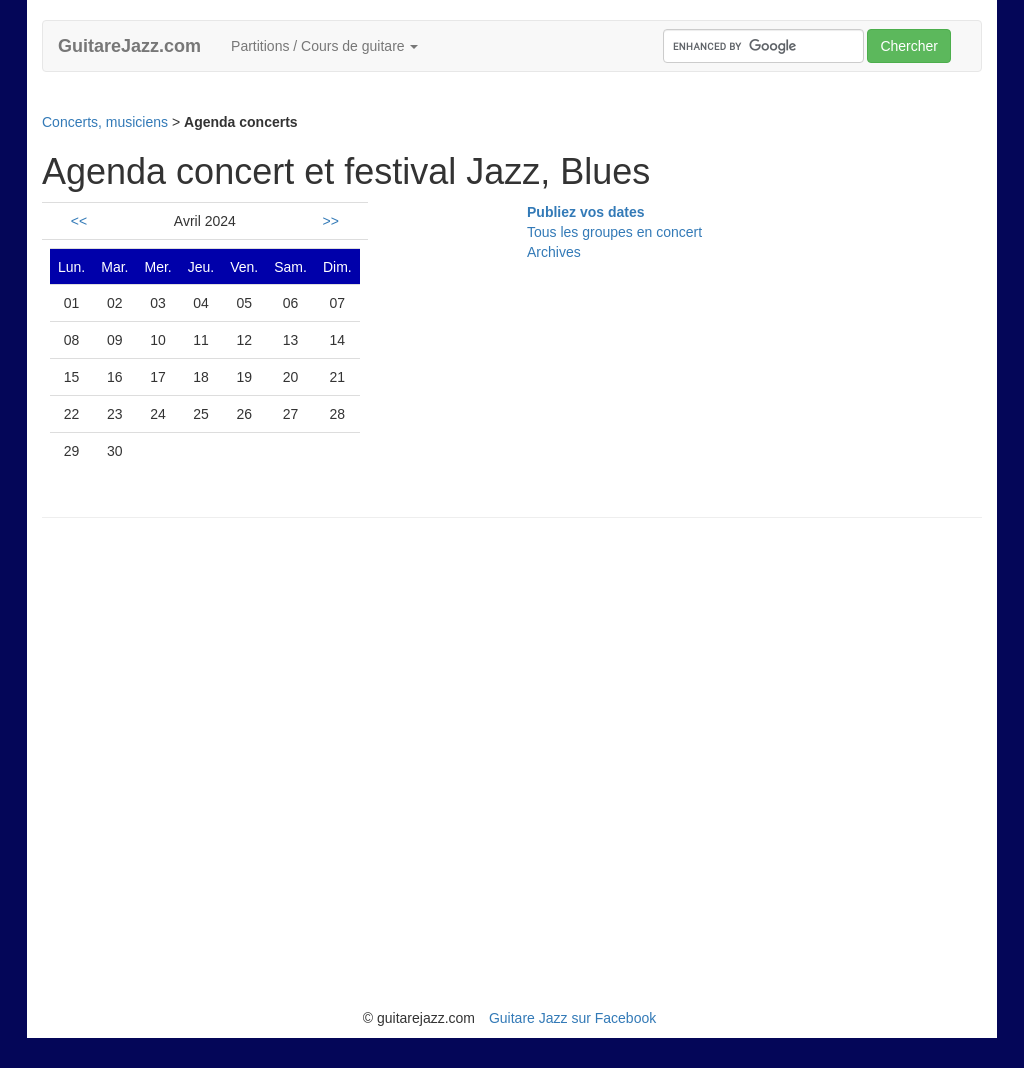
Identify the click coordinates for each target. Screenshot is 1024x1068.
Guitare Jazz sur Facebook (572, 1018)
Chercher (909, 46)
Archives (554, 252)
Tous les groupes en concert (614, 232)
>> (331, 221)
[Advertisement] (406, 99)
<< (79, 221)
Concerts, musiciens (105, 122)
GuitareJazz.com (129, 46)
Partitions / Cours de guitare (324, 46)
